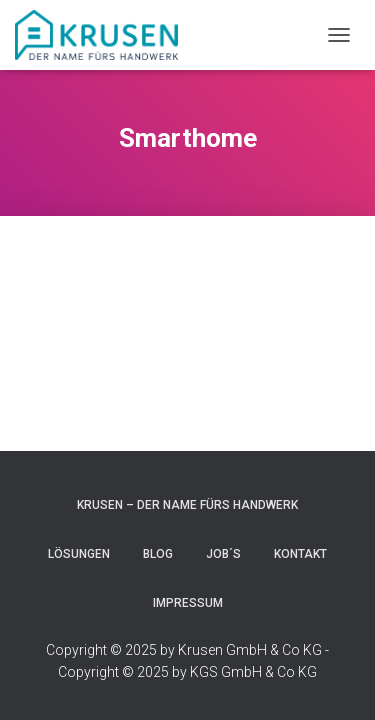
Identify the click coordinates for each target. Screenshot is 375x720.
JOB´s (223, 554)
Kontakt (300, 554)
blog (158, 554)
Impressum (188, 603)
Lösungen (79, 554)
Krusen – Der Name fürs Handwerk (187, 505)
